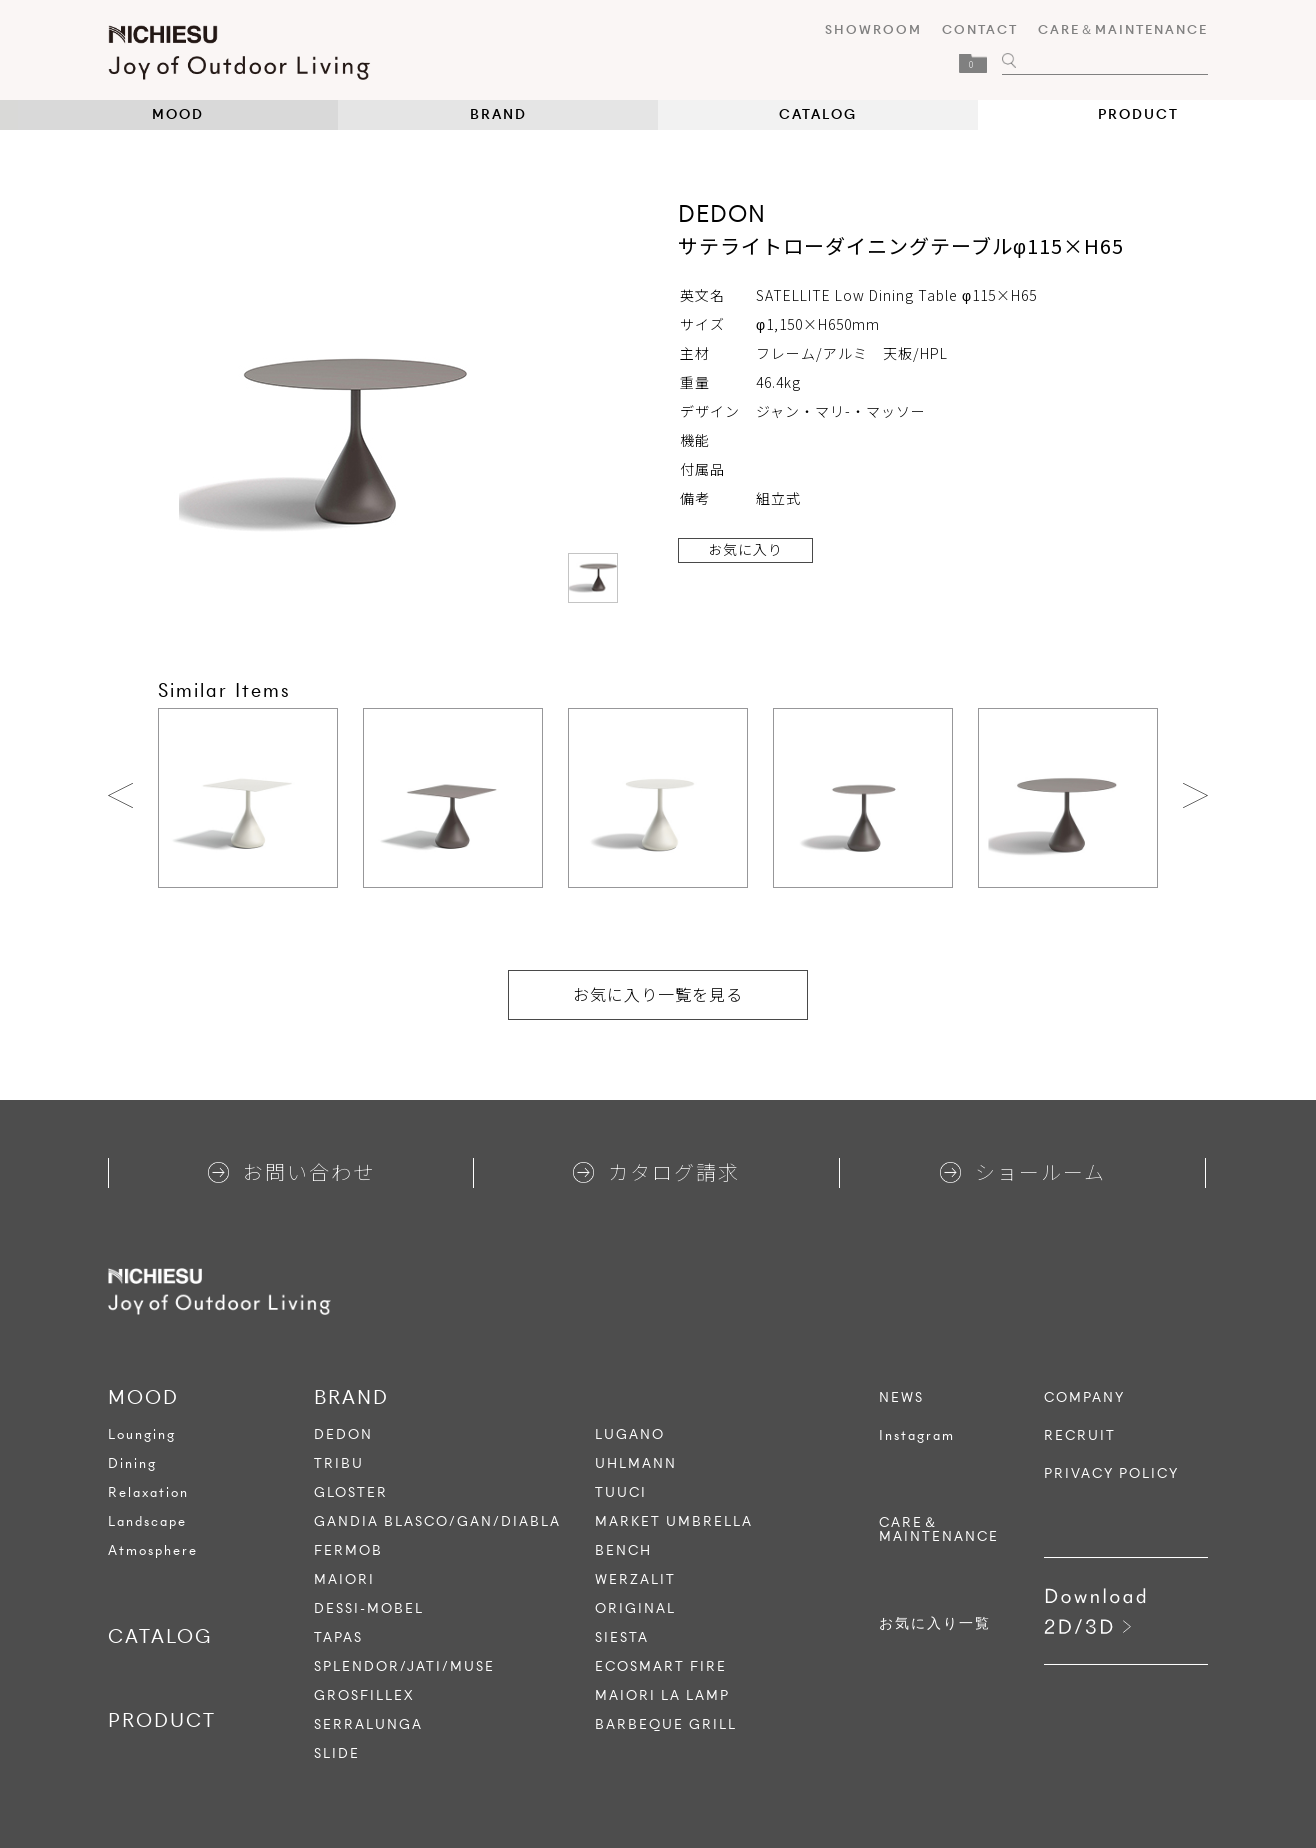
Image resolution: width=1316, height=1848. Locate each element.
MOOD (178, 114)
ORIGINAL (635, 1608)
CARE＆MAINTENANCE (1123, 29)
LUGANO (630, 1434)
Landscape (147, 1521)
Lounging (142, 1434)
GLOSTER (351, 1492)
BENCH (623, 1550)
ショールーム (1023, 1171)
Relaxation (148, 1492)
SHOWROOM (873, 29)
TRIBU (339, 1463)
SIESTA (622, 1637)
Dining (132, 1463)
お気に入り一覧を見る (658, 994)
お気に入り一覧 (935, 1624)
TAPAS (338, 1637)
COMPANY (1084, 1398)
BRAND (498, 114)
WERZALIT (635, 1579)
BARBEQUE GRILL (666, 1724)
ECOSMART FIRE (661, 1666)
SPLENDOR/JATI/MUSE (404, 1666)
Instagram (917, 1436)
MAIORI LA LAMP (662, 1695)
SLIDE (337, 1753)
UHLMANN (636, 1463)
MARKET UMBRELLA (674, 1521)
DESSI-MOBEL (369, 1608)
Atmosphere (153, 1550)
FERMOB (348, 1550)
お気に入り (745, 549)
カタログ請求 (656, 1171)
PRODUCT (1138, 114)
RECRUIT (1080, 1436)
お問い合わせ (291, 1171)
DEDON (343, 1434)
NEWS (901, 1398)
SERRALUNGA (368, 1724)
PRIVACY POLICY (1111, 1474)
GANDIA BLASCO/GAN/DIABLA (437, 1521)
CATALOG (818, 114)
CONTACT (980, 29)
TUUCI (621, 1492)
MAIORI (344, 1579)
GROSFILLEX (364, 1695)
